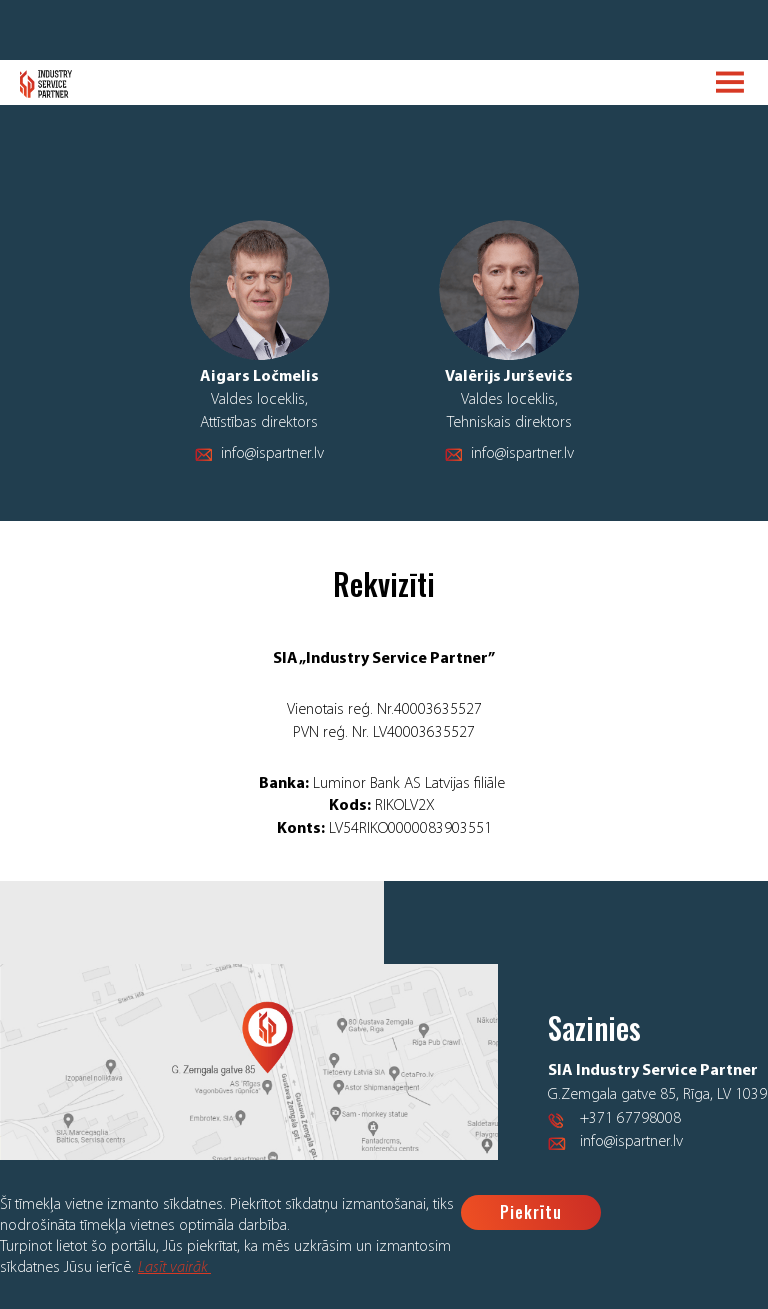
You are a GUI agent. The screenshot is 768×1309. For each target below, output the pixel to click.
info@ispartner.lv (272, 454)
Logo (46, 84)
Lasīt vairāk (174, 1268)
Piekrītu (531, 1212)
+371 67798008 (630, 1119)
